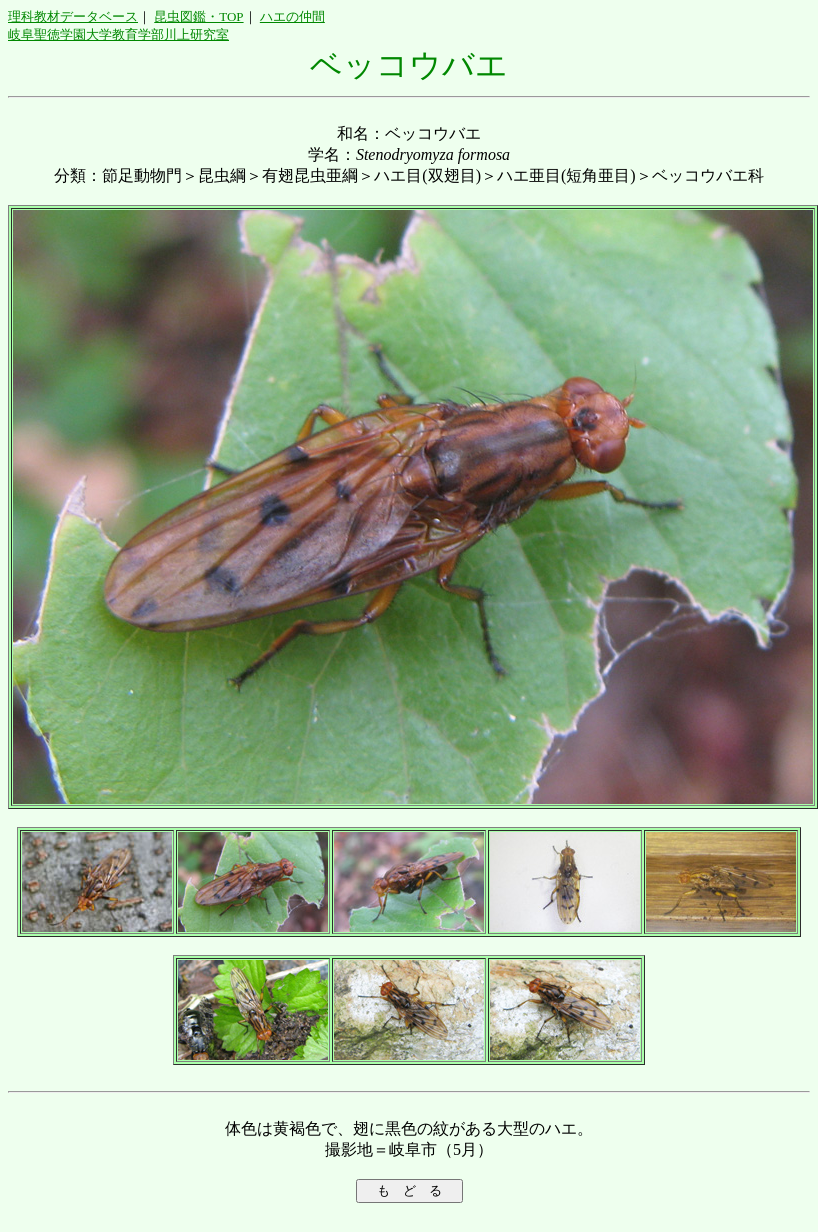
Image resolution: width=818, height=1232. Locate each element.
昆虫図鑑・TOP (198, 16)
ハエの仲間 (292, 16)
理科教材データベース (73, 16)
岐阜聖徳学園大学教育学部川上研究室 (118, 34)
